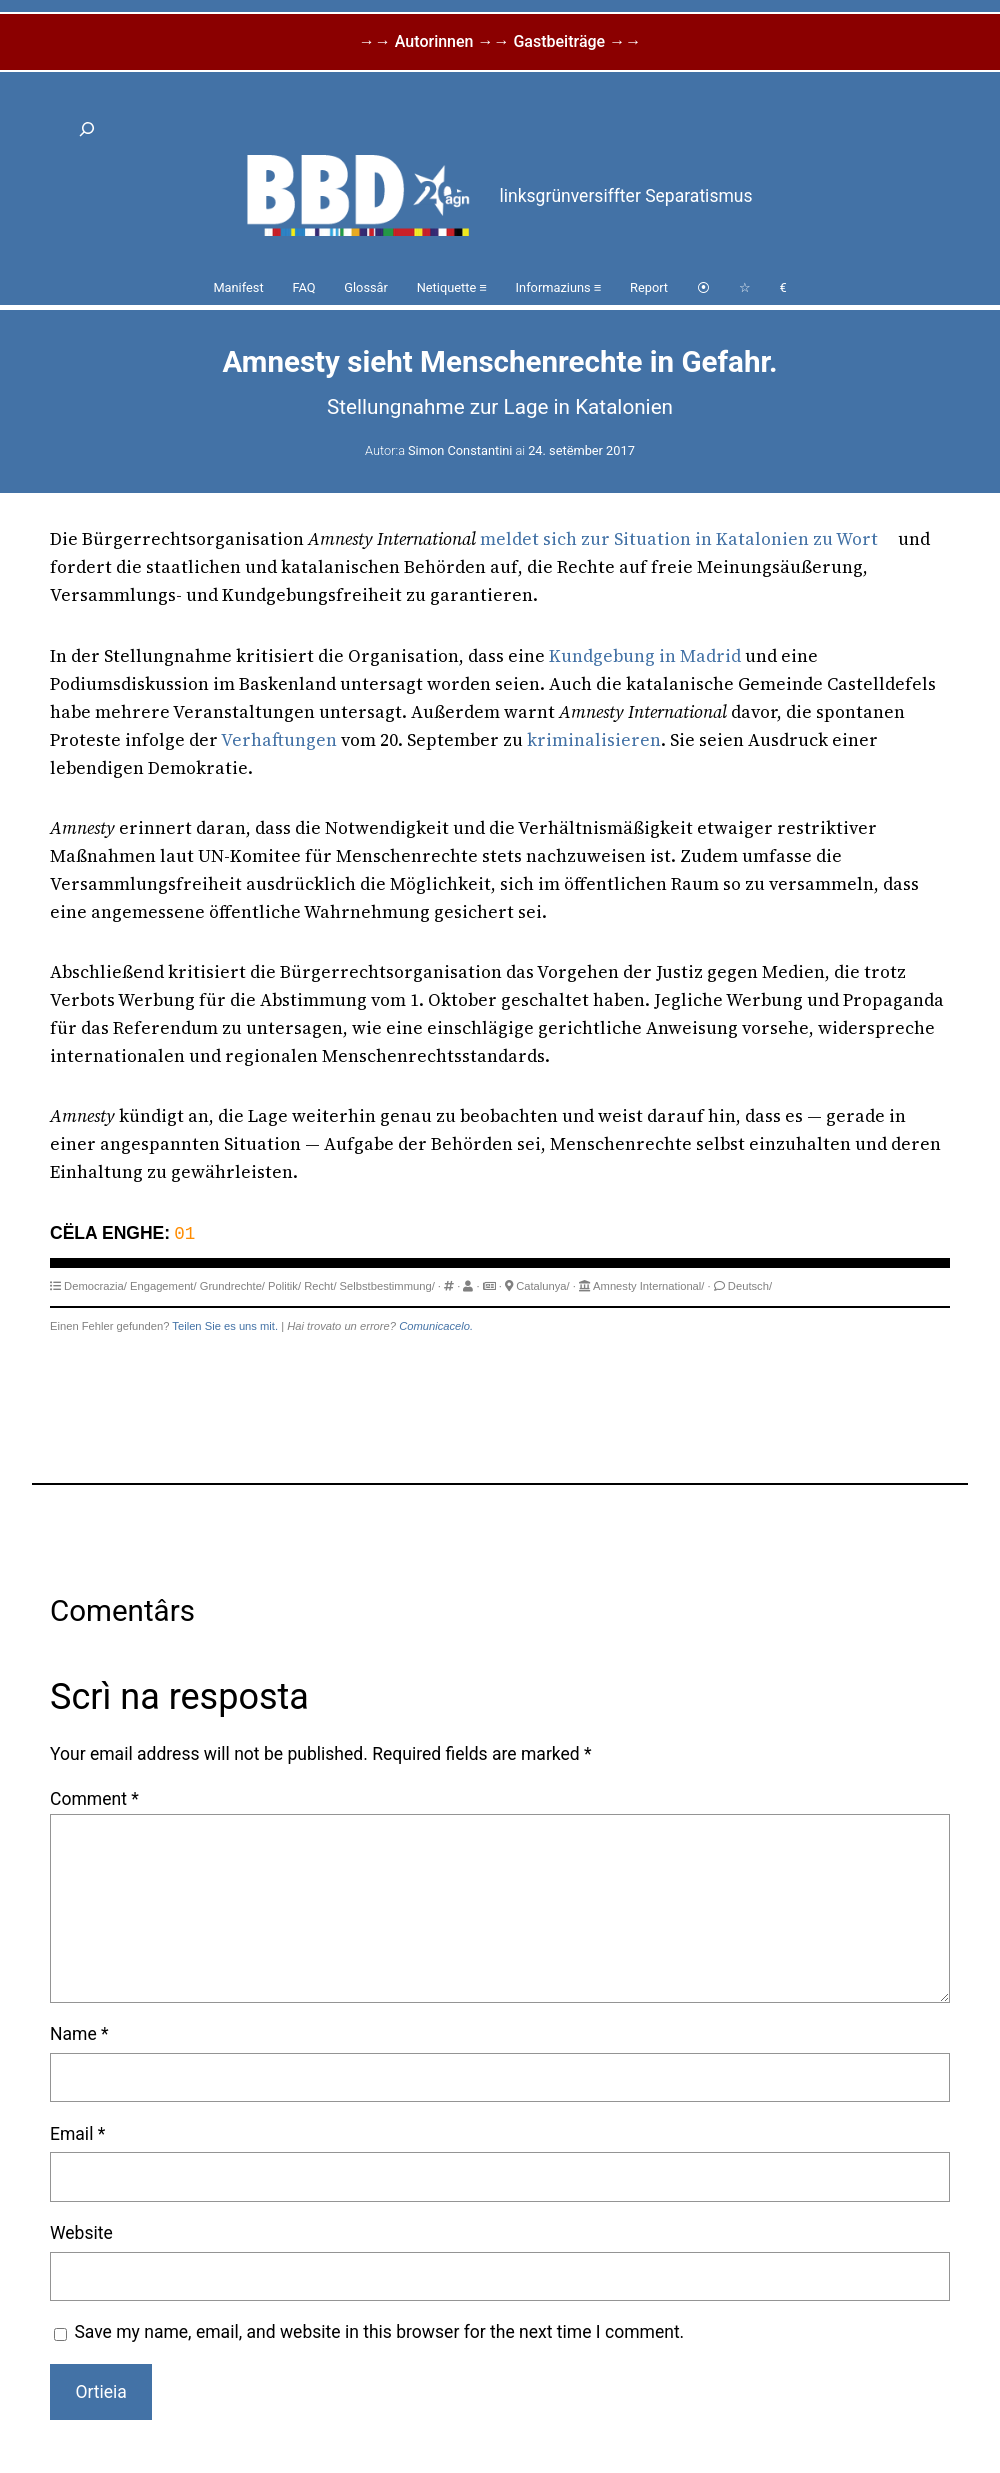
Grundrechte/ (232, 1286)
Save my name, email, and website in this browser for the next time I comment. (379, 2332)
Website (81, 2233)
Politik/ (284, 1286)
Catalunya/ (543, 1286)
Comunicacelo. (436, 1326)
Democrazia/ (95, 1286)
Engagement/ (163, 1286)
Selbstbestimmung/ (387, 1286)
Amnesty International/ (648, 1286)
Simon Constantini (460, 450)
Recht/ (320, 1286)
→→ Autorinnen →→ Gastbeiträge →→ (500, 41)
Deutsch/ (750, 1286)
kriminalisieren (594, 740)
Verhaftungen (279, 740)
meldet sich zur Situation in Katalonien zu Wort (679, 539)
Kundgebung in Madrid (645, 656)
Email (77, 2134)
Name (79, 2034)
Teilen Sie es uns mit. (225, 1326)
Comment (94, 1799)
